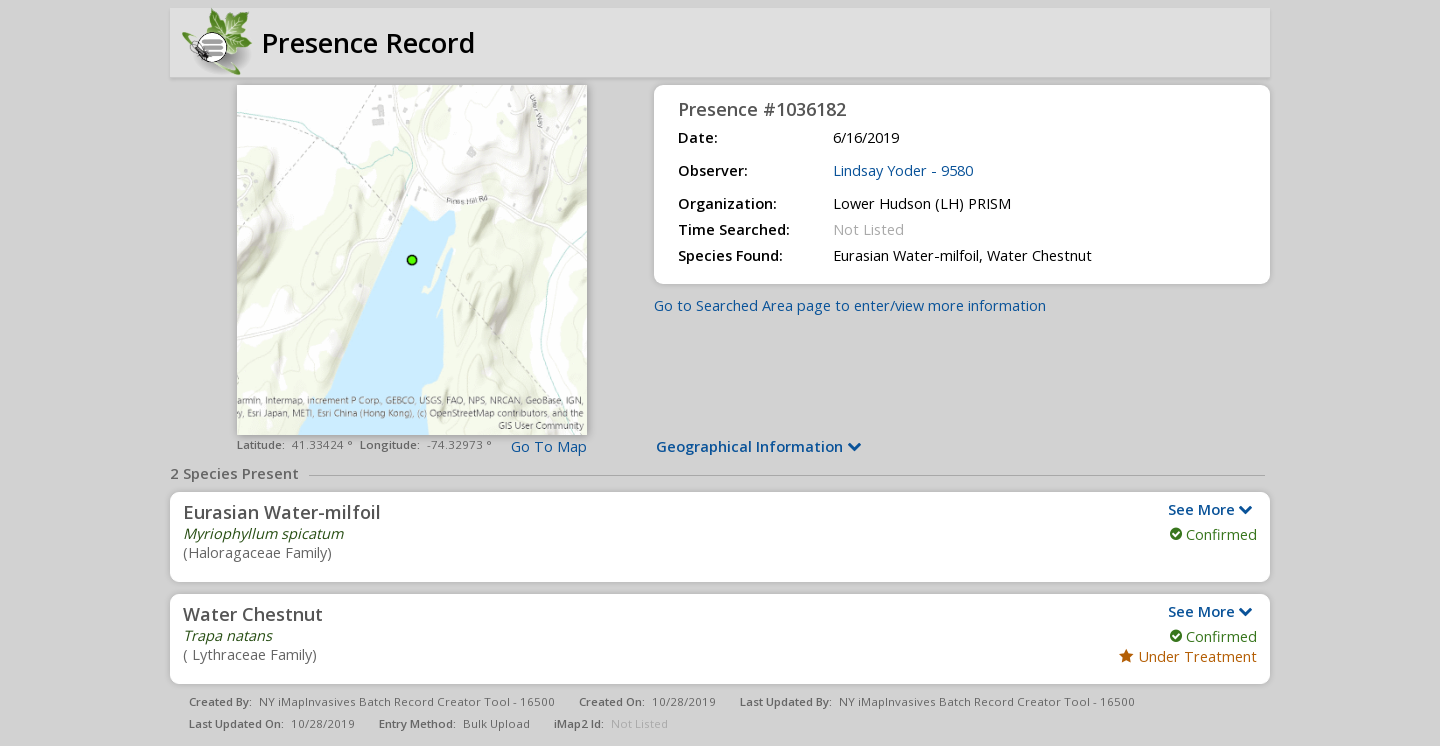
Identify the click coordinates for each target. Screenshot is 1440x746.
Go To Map (549, 446)
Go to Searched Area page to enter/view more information (850, 305)
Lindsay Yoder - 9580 (903, 170)
